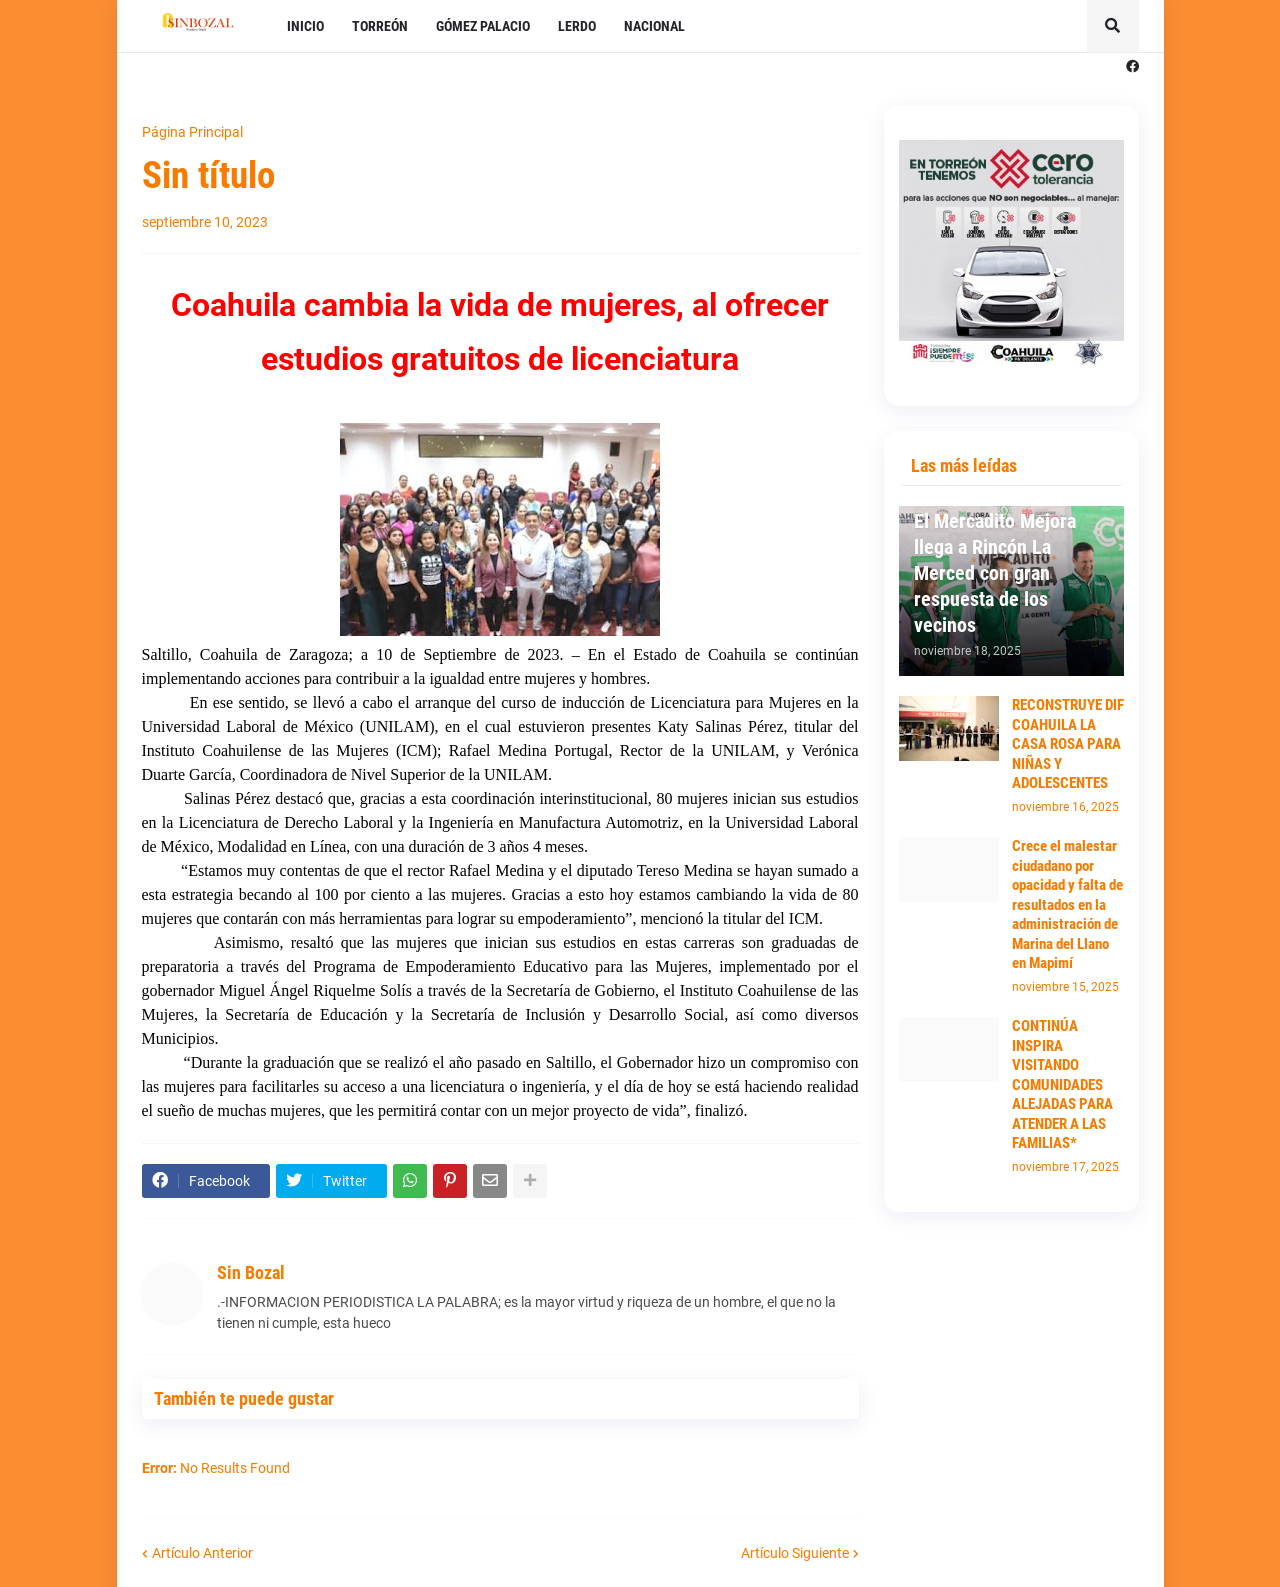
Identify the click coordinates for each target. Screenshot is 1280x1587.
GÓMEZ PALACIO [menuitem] (483, 26)
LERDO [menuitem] (577, 26)
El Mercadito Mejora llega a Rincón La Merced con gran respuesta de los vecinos (995, 573)
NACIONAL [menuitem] (654, 26)
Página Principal (192, 132)
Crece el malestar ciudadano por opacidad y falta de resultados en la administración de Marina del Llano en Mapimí (1067, 904)
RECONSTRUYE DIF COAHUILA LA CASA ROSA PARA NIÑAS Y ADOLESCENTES (1068, 744)
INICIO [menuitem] (305, 26)
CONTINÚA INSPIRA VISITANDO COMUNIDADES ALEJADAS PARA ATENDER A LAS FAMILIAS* (1062, 1084)
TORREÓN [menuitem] (380, 26)
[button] (1113, 26)
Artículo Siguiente (795, 1553)
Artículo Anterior (202, 1553)
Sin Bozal (251, 1272)
